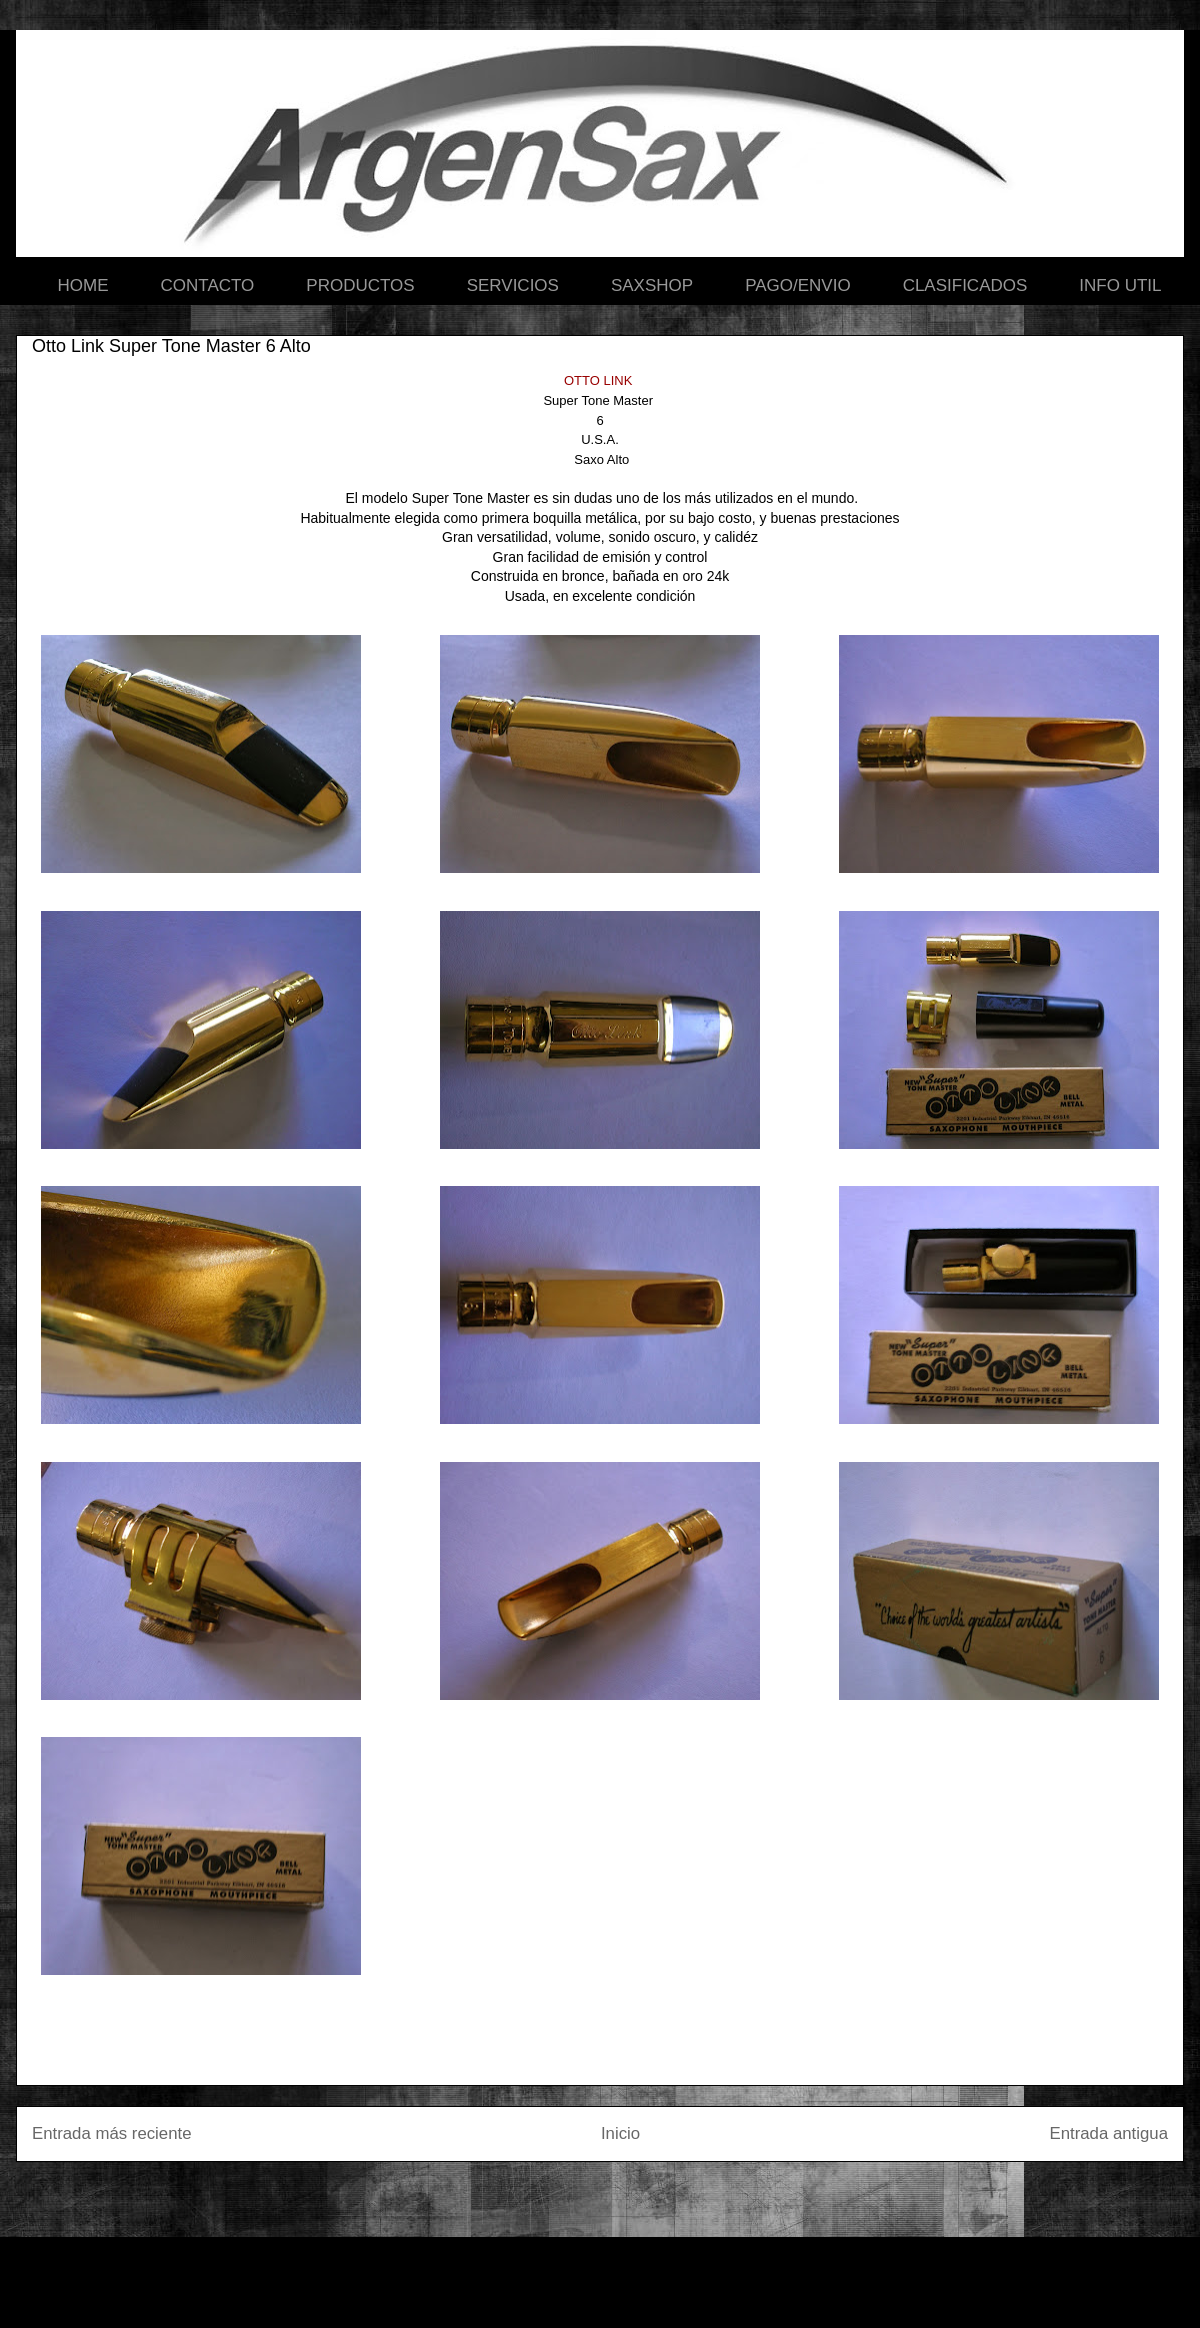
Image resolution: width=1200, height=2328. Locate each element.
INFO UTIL (1120, 285)
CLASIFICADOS (965, 285)
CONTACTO (208, 285)
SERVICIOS (513, 285)
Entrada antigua (1109, 2133)
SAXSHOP (652, 285)
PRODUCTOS (360, 285)
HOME (83, 285)
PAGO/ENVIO (798, 285)
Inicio (620, 2133)
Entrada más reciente (112, 2133)
